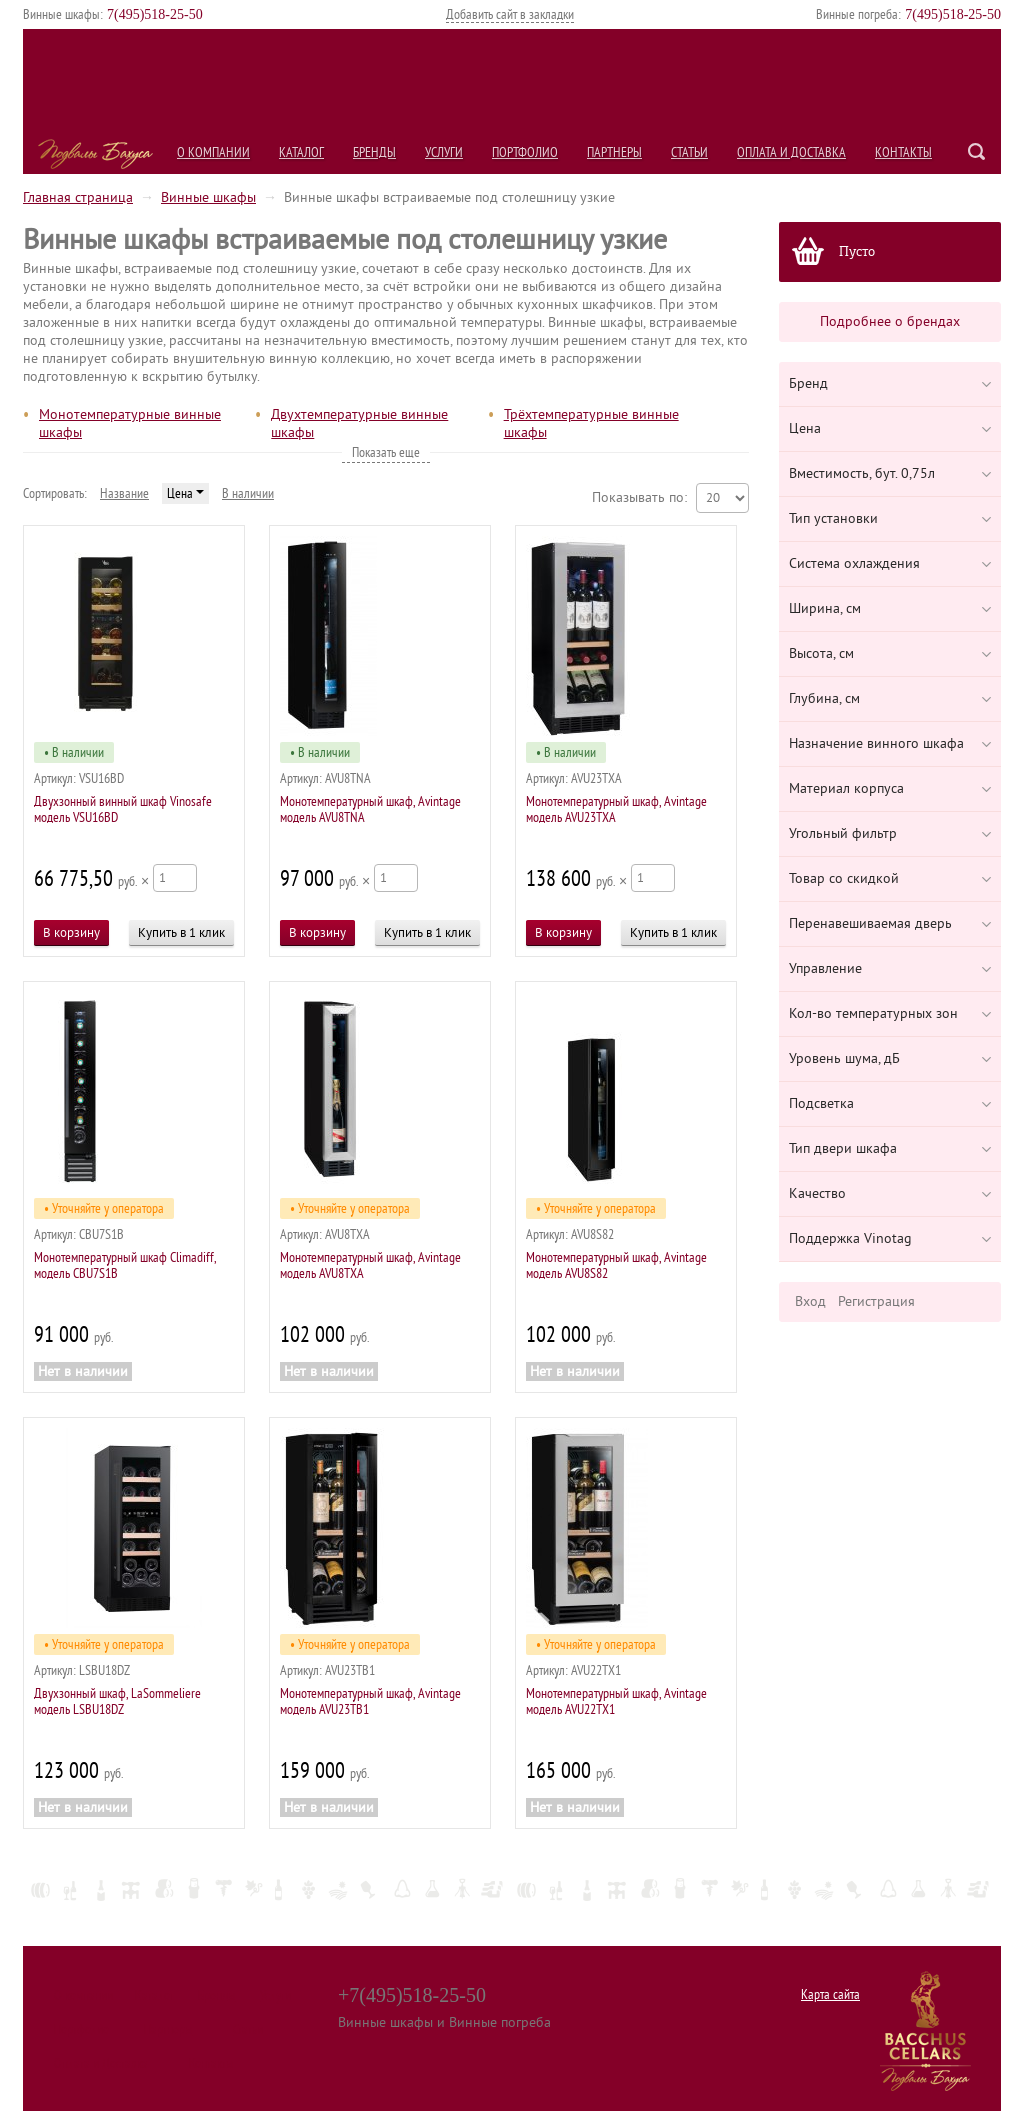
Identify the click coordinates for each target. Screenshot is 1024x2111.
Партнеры (614, 152)
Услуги (444, 152)
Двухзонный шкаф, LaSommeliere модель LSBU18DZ (117, 1701)
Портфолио (525, 152)
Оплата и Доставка (791, 152)
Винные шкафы (208, 197)
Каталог (301, 152)
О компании (213, 152)
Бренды (374, 152)
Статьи (689, 152)
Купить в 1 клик (181, 932)
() (155, 14)
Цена (185, 493)
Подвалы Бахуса (95, 154)
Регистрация (876, 1301)
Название (124, 493)
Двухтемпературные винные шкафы (359, 423)
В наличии (248, 493)
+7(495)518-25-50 (412, 1995)
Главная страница (78, 197)
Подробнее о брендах (890, 321)
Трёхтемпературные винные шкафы (591, 423)
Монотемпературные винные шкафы (130, 423)
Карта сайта (830, 1994)
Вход (810, 1301)
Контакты (903, 152)
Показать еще (386, 452)
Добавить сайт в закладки (510, 14)
